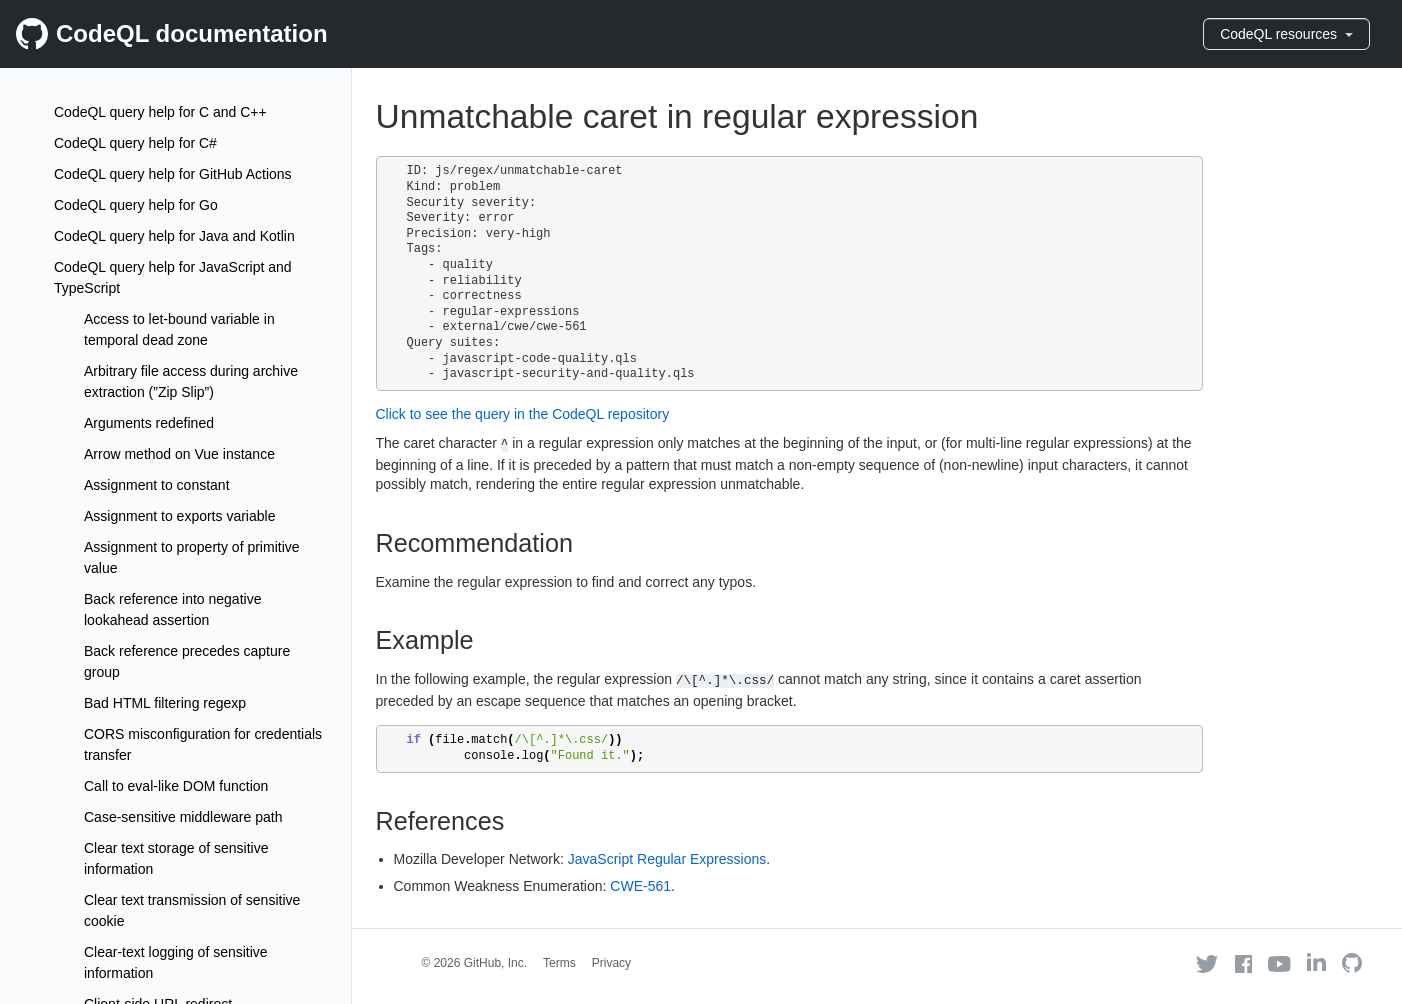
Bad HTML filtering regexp (165, 703)
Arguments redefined (149, 423)
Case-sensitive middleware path (183, 817)
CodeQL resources (1286, 34)
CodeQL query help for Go (136, 205)
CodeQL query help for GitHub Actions (173, 174)
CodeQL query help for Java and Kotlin (174, 236)
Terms (559, 963)
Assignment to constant (157, 485)
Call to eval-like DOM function (176, 786)
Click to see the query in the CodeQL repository (523, 414)
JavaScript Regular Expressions (667, 859)
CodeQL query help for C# (135, 143)
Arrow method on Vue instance (179, 454)
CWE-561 (640, 886)
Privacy (611, 963)
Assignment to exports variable (179, 516)
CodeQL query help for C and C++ (160, 112)
